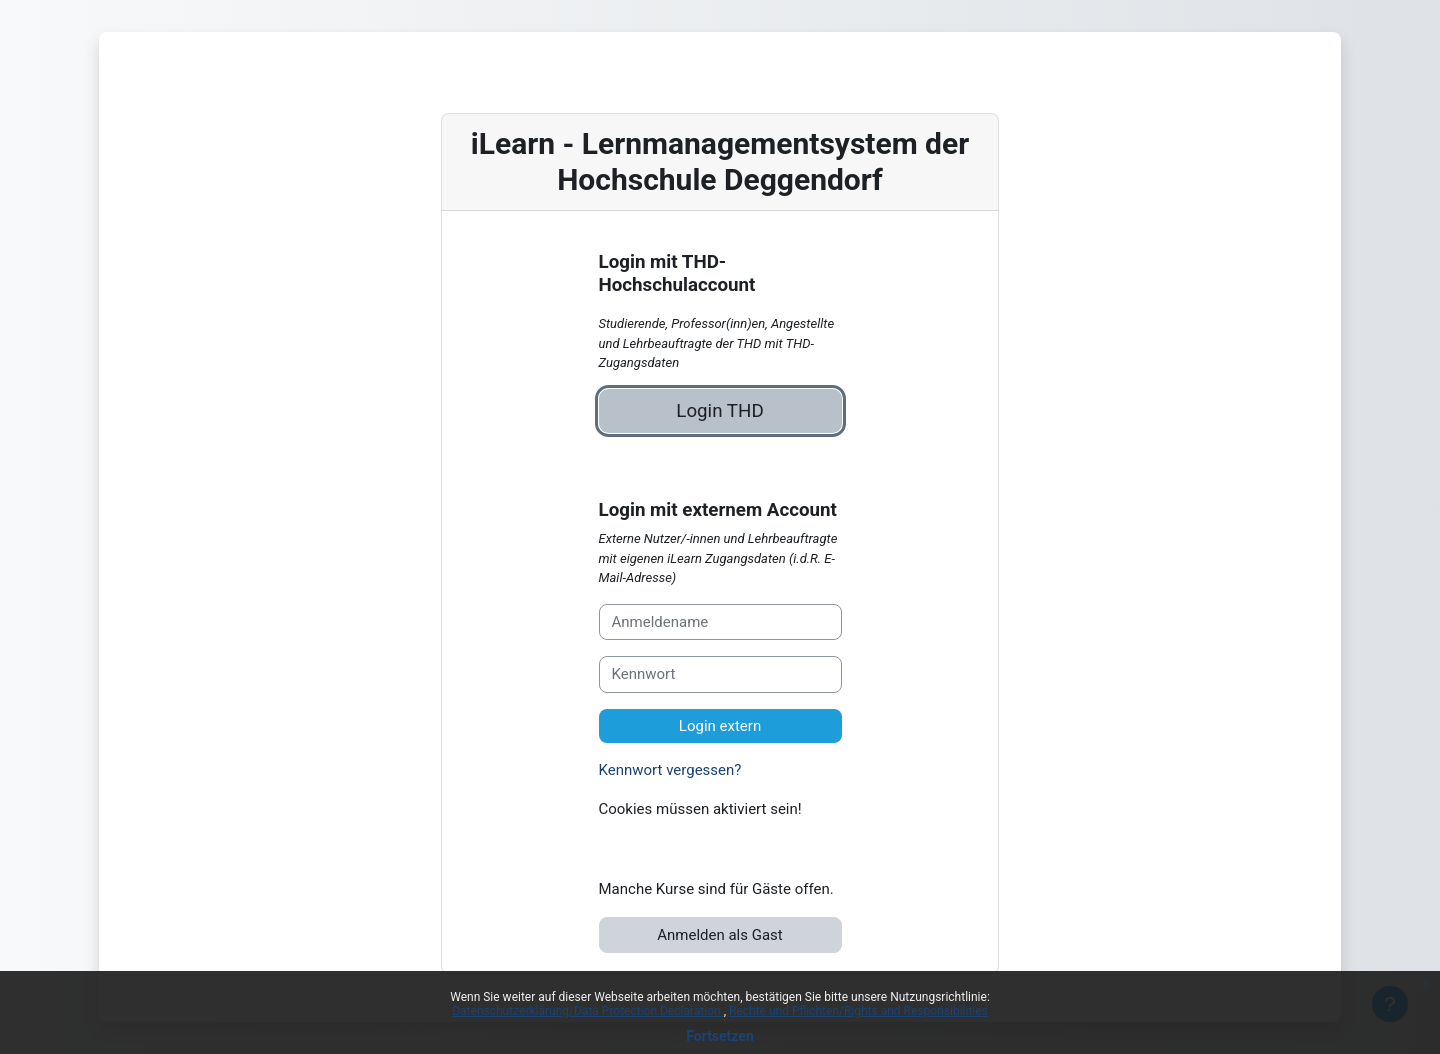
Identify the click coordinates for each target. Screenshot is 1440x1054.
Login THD (719, 411)
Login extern (720, 726)
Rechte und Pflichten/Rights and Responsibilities (858, 1011)
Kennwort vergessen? (670, 770)
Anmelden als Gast (720, 935)
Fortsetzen (720, 1036)
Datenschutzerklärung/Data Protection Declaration (587, 1011)
